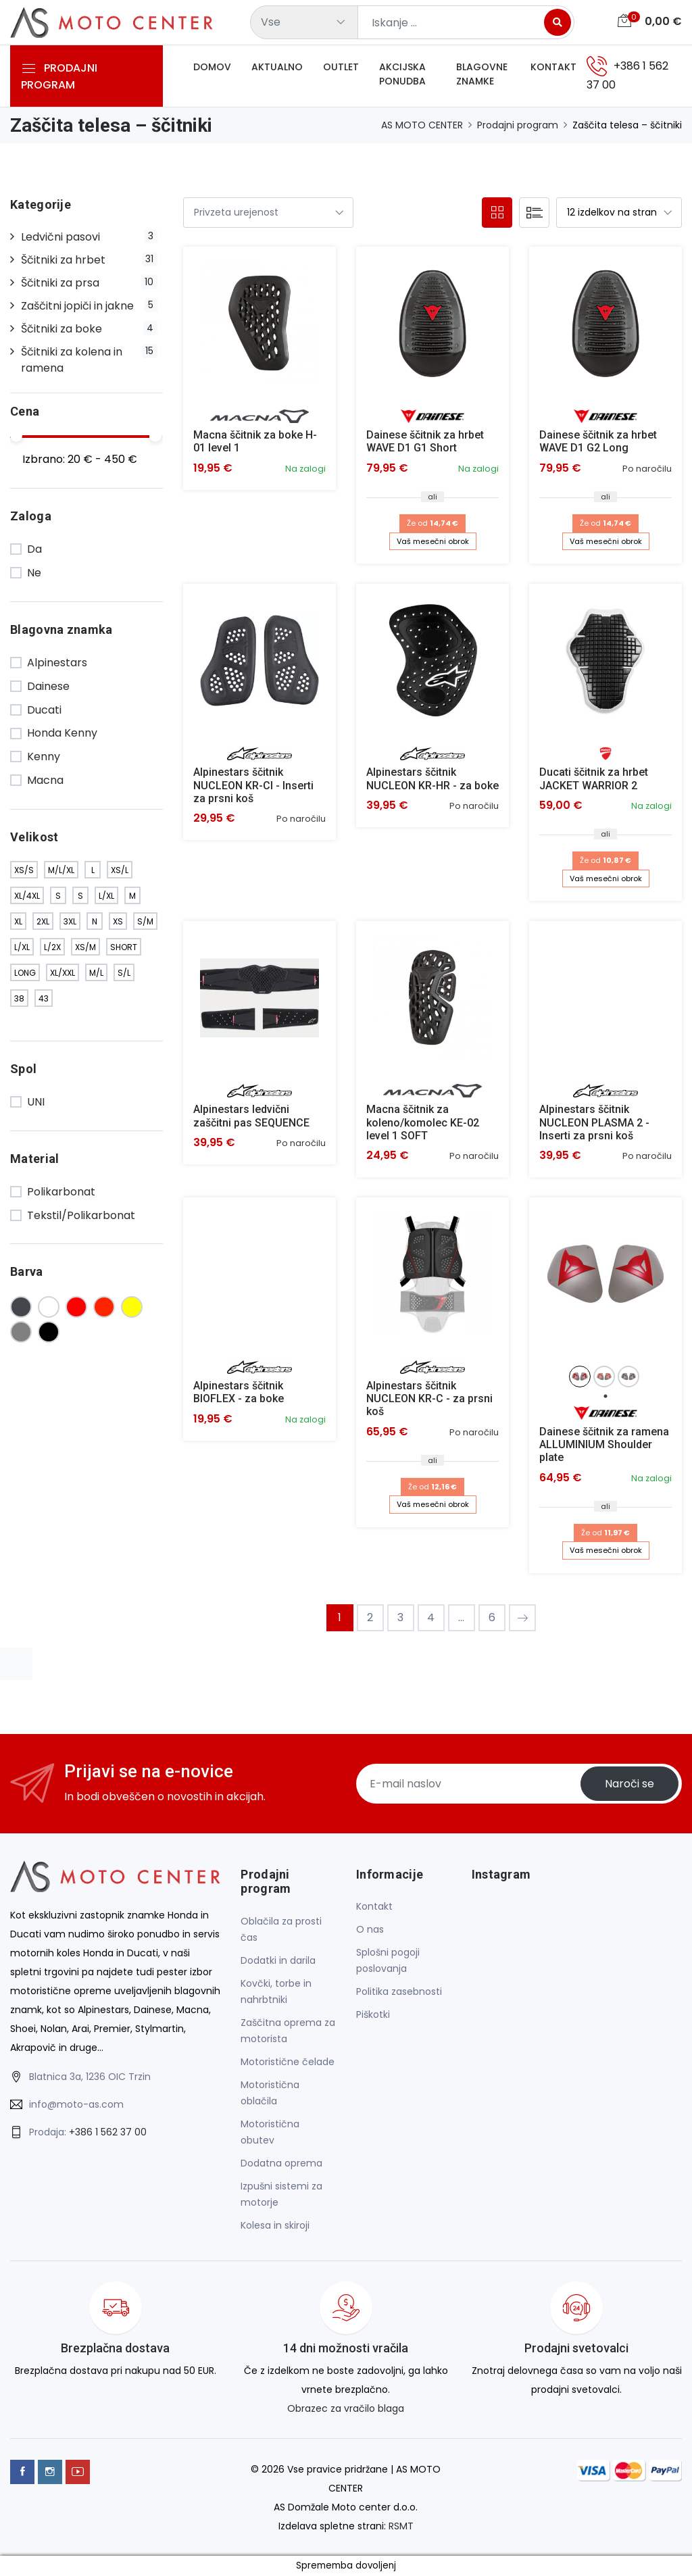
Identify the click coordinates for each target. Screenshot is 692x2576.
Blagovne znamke (482, 74)
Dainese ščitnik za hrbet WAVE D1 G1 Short (425, 441)
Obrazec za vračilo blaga (345, 2408)
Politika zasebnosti (399, 1991)
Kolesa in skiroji (275, 2225)
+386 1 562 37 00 (108, 2132)
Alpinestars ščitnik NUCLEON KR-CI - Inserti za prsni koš (253, 785)
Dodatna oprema (281, 2163)
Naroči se (629, 1783)
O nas (370, 1929)
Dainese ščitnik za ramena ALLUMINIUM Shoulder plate (604, 1444)
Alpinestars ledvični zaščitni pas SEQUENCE (251, 1116)
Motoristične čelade (288, 2062)
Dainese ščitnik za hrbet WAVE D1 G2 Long (598, 441)
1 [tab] (605, 1396)
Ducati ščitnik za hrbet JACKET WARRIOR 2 (593, 778)
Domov (212, 67)
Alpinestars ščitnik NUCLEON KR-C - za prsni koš (429, 1398)
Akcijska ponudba (402, 74)
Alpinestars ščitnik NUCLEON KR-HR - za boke (432, 778)
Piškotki (373, 2014)
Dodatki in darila (278, 1960)
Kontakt (553, 67)
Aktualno (277, 67)
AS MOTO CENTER (422, 125)
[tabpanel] (581, 1376)
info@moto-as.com (76, 2104)
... (461, 1617)
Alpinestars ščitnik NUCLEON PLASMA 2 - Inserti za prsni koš (594, 1122)
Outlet (341, 67)
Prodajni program (517, 125)
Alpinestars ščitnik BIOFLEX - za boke (238, 1392)
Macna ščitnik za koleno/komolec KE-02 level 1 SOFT (422, 1122)
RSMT (401, 2526)
